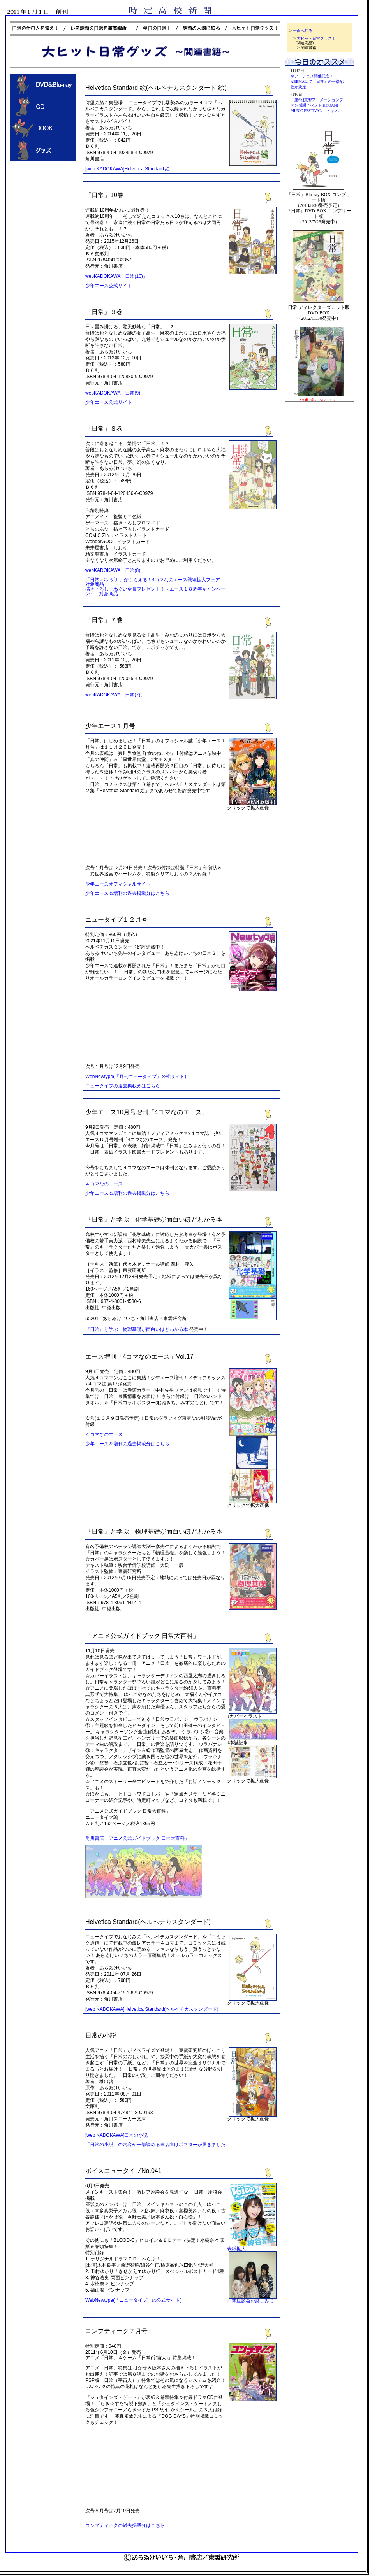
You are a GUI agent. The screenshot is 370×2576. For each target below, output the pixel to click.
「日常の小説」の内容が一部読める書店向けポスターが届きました (155, 2144)
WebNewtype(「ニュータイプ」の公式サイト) (133, 2300)
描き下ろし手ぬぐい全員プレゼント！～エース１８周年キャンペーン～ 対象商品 (155, 591)
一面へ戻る (302, 30)
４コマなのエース (104, 1184)
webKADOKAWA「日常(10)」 (116, 276)
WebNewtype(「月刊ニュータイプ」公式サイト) (135, 1076)
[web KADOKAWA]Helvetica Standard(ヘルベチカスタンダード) (151, 2009)
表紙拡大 (236, 2249)
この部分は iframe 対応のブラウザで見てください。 (320, 89)
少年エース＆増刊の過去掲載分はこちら (127, 893)
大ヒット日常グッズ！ (316, 38)
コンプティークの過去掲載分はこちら (125, 2525)
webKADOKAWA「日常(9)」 (115, 393)
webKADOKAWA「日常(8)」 (115, 570)
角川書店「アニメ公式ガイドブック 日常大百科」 (137, 1838)
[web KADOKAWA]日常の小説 (116, 2135)
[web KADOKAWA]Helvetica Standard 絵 (127, 169)
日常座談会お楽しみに (250, 2301)
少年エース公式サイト (108, 285)
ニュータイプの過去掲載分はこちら (122, 1086)
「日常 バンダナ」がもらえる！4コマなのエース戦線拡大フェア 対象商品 (155, 582)
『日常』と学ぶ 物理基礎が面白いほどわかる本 (136, 1329)
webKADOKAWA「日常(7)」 (115, 695)
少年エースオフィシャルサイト (118, 884)
